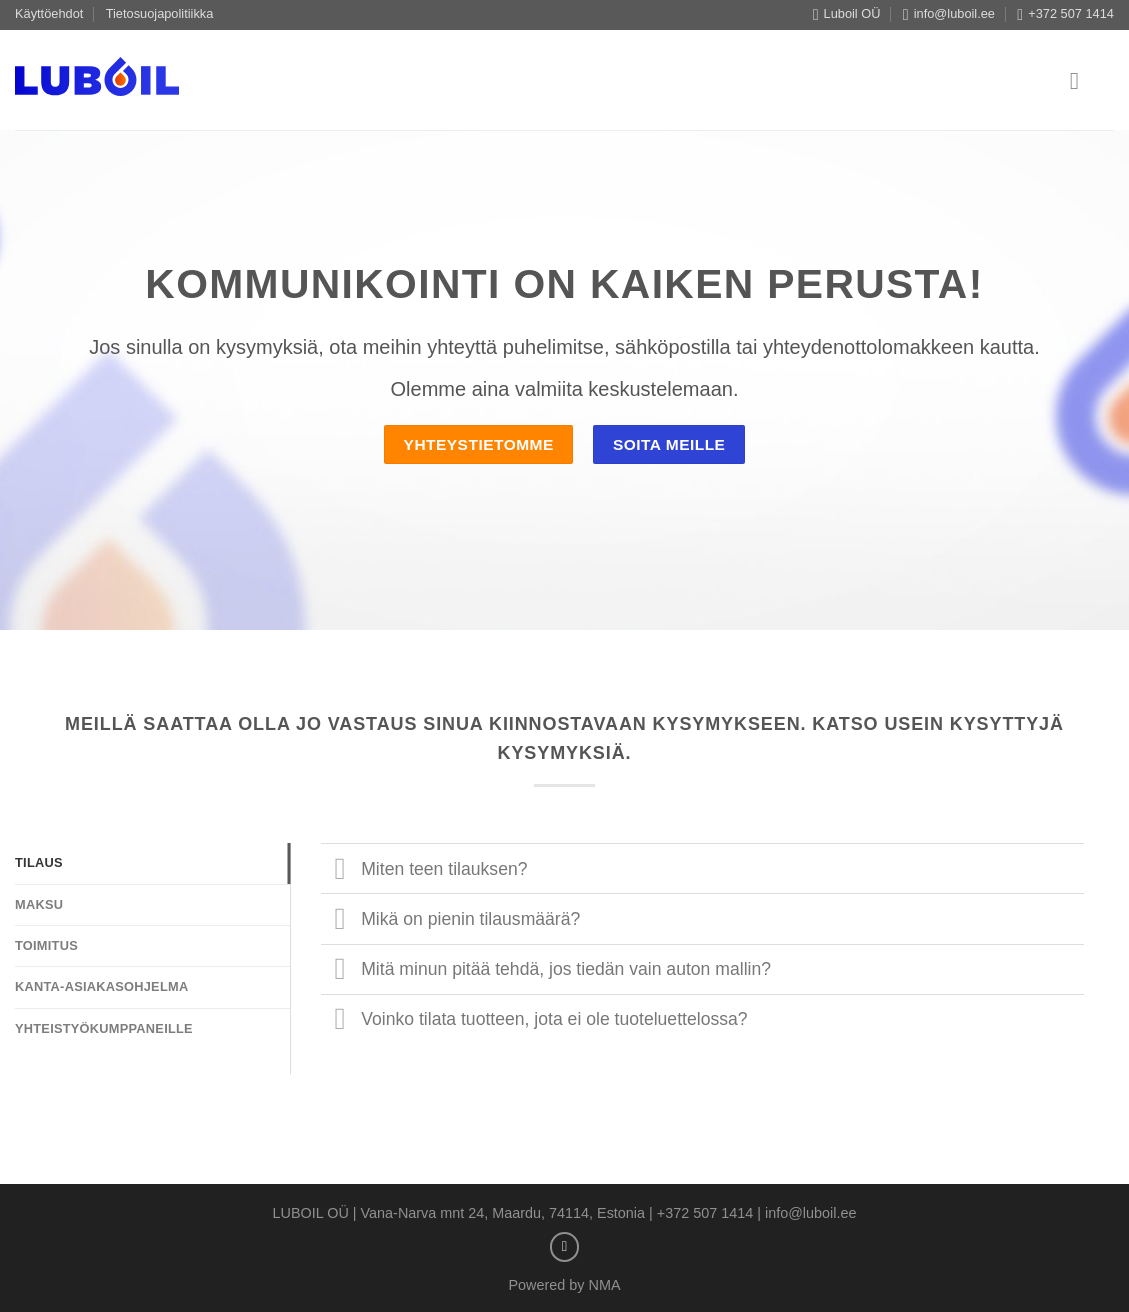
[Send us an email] (565, 1247)
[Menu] (1082, 80)
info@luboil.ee (810, 1213)
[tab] (152, 863)
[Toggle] (340, 870)
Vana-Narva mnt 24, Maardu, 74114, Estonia (503, 1213)
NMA (605, 1285)
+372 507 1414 (705, 1213)
